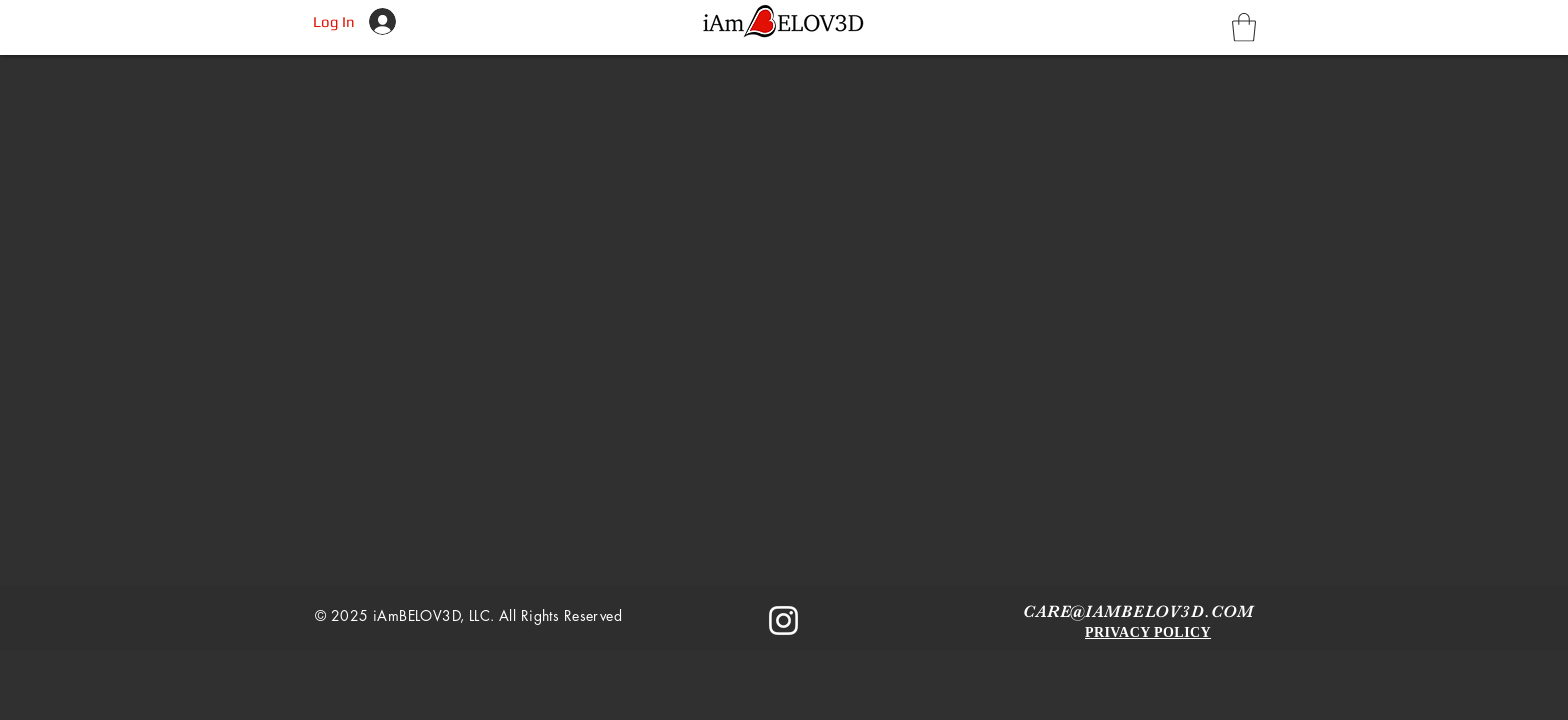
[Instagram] (783, 620)
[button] (1244, 27)
